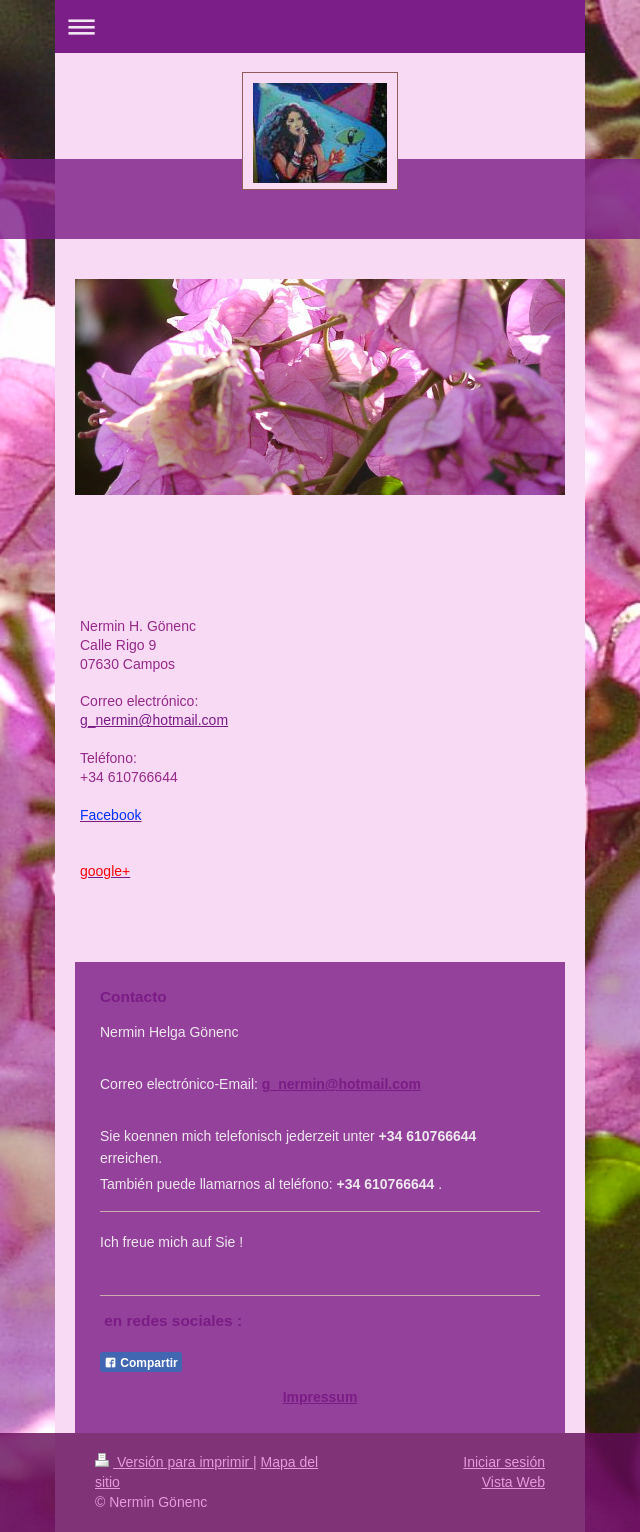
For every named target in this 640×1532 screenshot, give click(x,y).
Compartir (141, 1363)
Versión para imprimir (174, 1462)
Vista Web (513, 1482)
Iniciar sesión (504, 1462)
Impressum (320, 1397)
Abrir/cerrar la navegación (320, 26)
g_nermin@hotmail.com (341, 1084)
